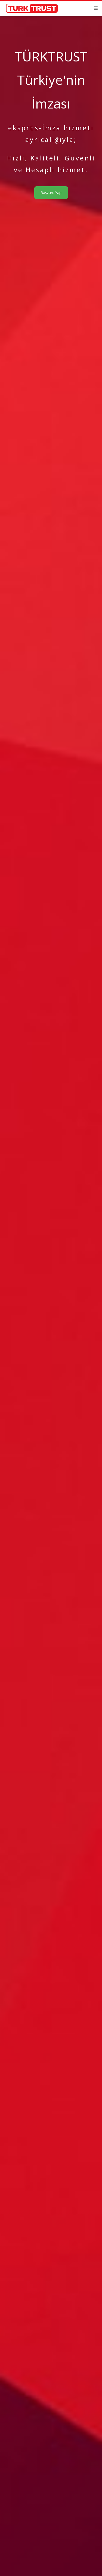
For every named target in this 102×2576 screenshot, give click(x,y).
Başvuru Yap (51, 192)
